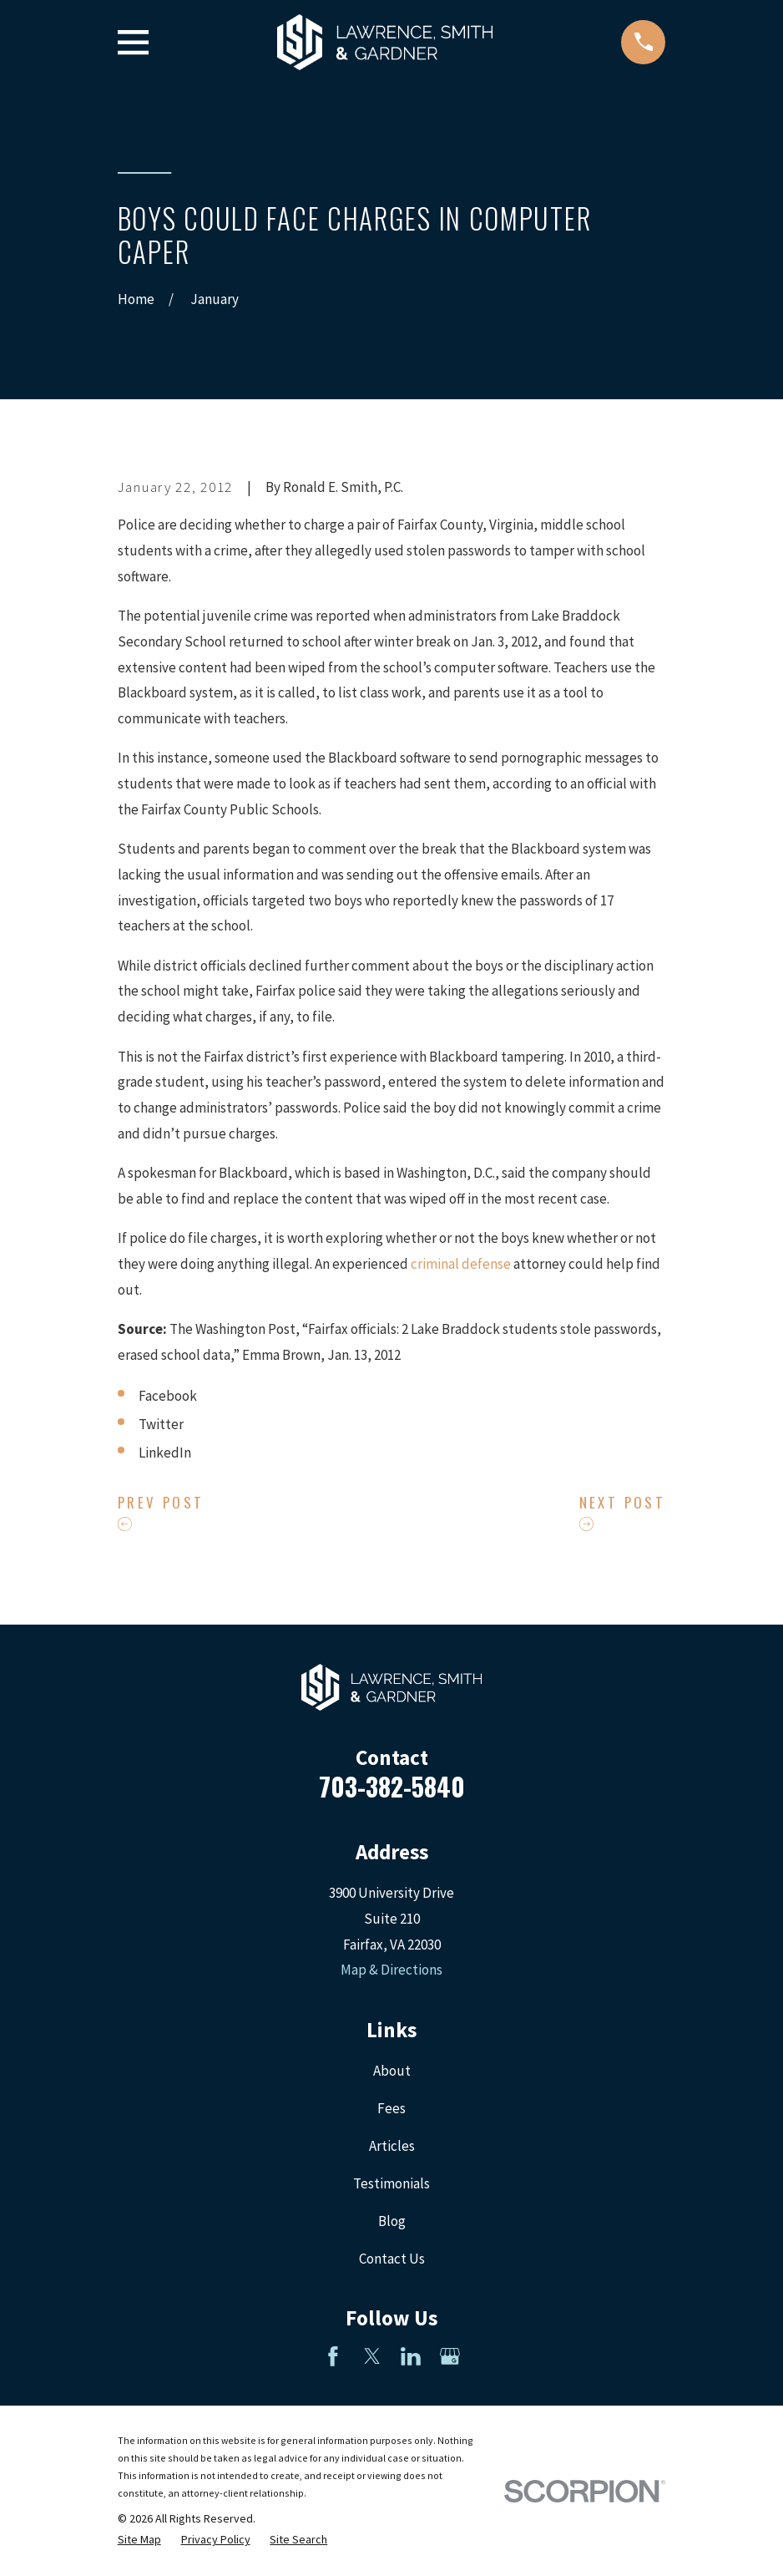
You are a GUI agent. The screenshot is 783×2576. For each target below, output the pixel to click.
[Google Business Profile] (450, 2356)
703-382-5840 (392, 1786)
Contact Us (392, 2258)
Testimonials (391, 2183)
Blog (392, 2221)
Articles (392, 2146)
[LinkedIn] (411, 2356)
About (392, 2070)
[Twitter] (372, 2356)
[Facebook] (333, 2356)
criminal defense (461, 1264)
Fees (391, 2108)
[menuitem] (139, 2540)
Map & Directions (391, 1969)
